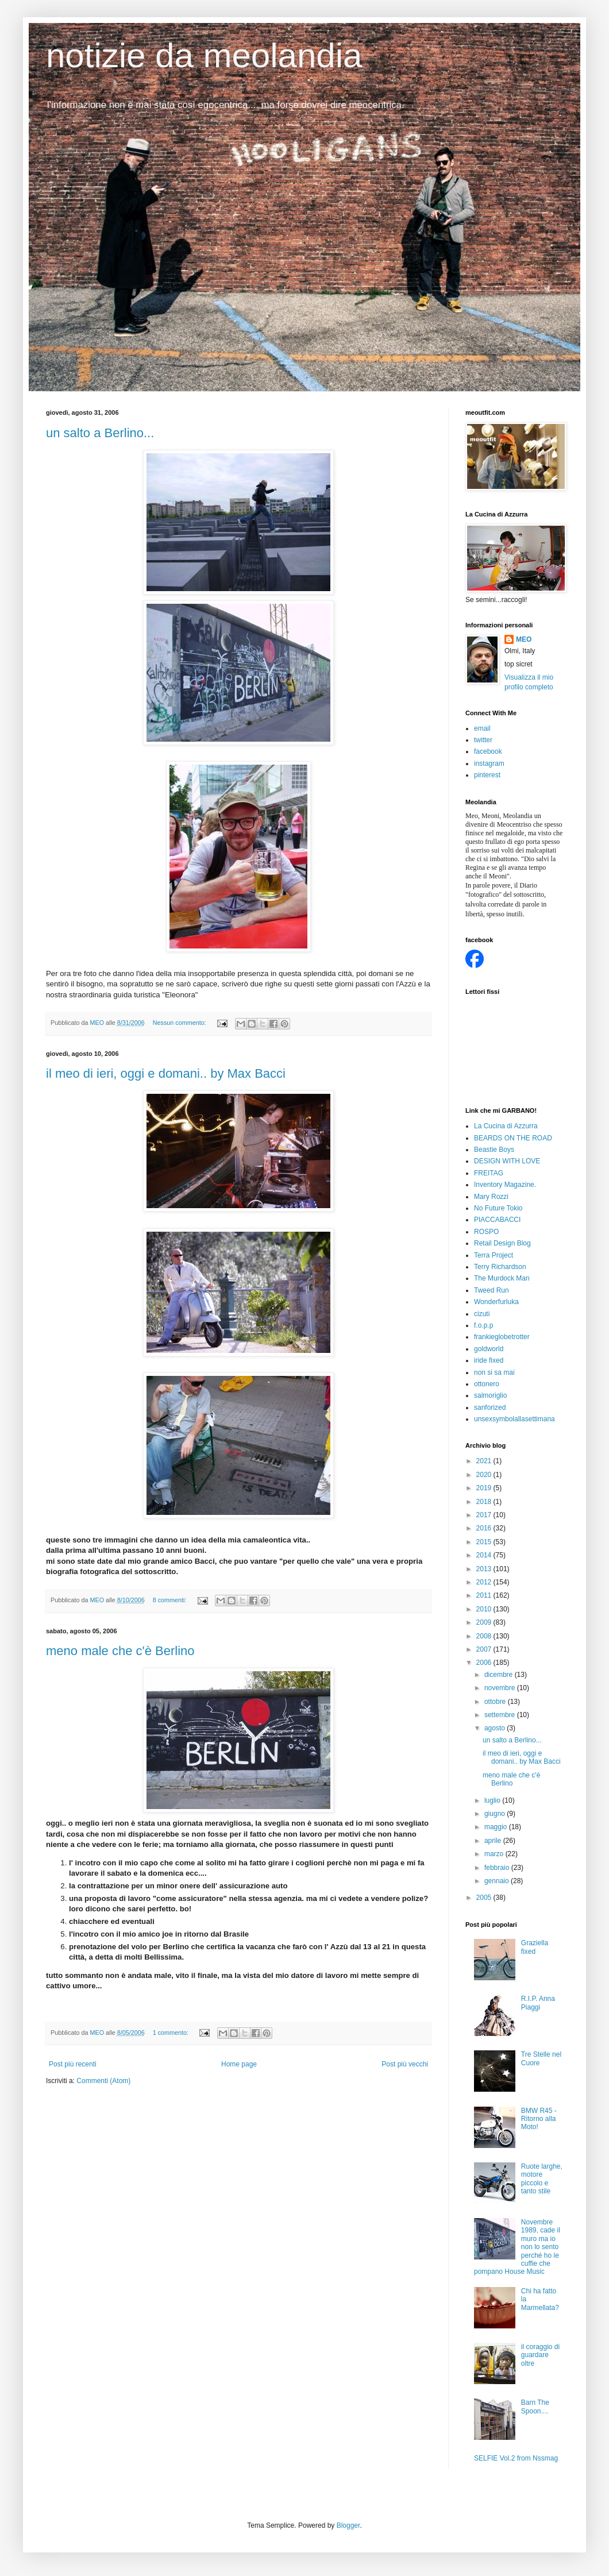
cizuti (481, 1314)
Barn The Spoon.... (535, 2406)
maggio (496, 1827)
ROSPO (486, 1232)
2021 (485, 1461)
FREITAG (488, 1173)
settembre (500, 1715)
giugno (495, 1814)
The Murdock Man (502, 1278)
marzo (495, 1854)
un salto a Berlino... (100, 433)
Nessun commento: (180, 1022)
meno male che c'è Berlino (120, 1651)
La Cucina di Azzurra (506, 1126)
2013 (485, 1569)
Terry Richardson (500, 1267)
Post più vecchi (404, 2064)
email (482, 728)
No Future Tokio (498, 1208)
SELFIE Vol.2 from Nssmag (516, 2458)
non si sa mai (494, 1372)
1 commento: (171, 2032)
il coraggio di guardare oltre (540, 2355)
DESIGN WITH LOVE (507, 1161)
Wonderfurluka (496, 1302)
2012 (485, 1582)
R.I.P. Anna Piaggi (538, 2003)
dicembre (499, 1675)
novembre (500, 1688)
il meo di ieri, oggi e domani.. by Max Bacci (166, 1073)
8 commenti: (170, 1599)
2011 (485, 1595)
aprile (493, 1841)
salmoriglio (490, 1395)
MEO (523, 639)
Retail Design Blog (502, 1243)
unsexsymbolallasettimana (514, 1419)
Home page (239, 2064)
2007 (485, 1649)
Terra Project (493, 1255)
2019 (485, 1488)
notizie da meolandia (204, 55)
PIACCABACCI (497, 1220)
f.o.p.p (483, 1325)
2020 (485, 1475)
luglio (493, 1800)
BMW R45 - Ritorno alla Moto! (539, 2119)
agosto (495, 1728)
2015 (485, 1542)
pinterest (487, 775)
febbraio (497, 1868)
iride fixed (488, 1360)
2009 (485, 1622)
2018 (485, 1502)
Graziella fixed (534, 1947)
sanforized (490, 1407)
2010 (485, 1609)
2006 (485, 1663)
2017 (485, 1515)
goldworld (488, 1349)
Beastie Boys (494, 1150)
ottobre (496, 1702)
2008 (485, 1636)
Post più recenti (73, 2064)
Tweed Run (491, 1290)
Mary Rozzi (491, 1197)
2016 (485, 1528)
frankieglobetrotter (502, 1337)
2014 (485, 1555)
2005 (485, 1898)
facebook (488, 751)
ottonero (486, 1384)
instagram (489, 763)
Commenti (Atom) (103, 2081)
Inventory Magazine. (505, 1185)
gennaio (497, 1881)
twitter (483, 740)
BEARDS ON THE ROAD (513, 1138)
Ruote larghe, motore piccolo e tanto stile (541, 2178)
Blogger (348, 2525)
